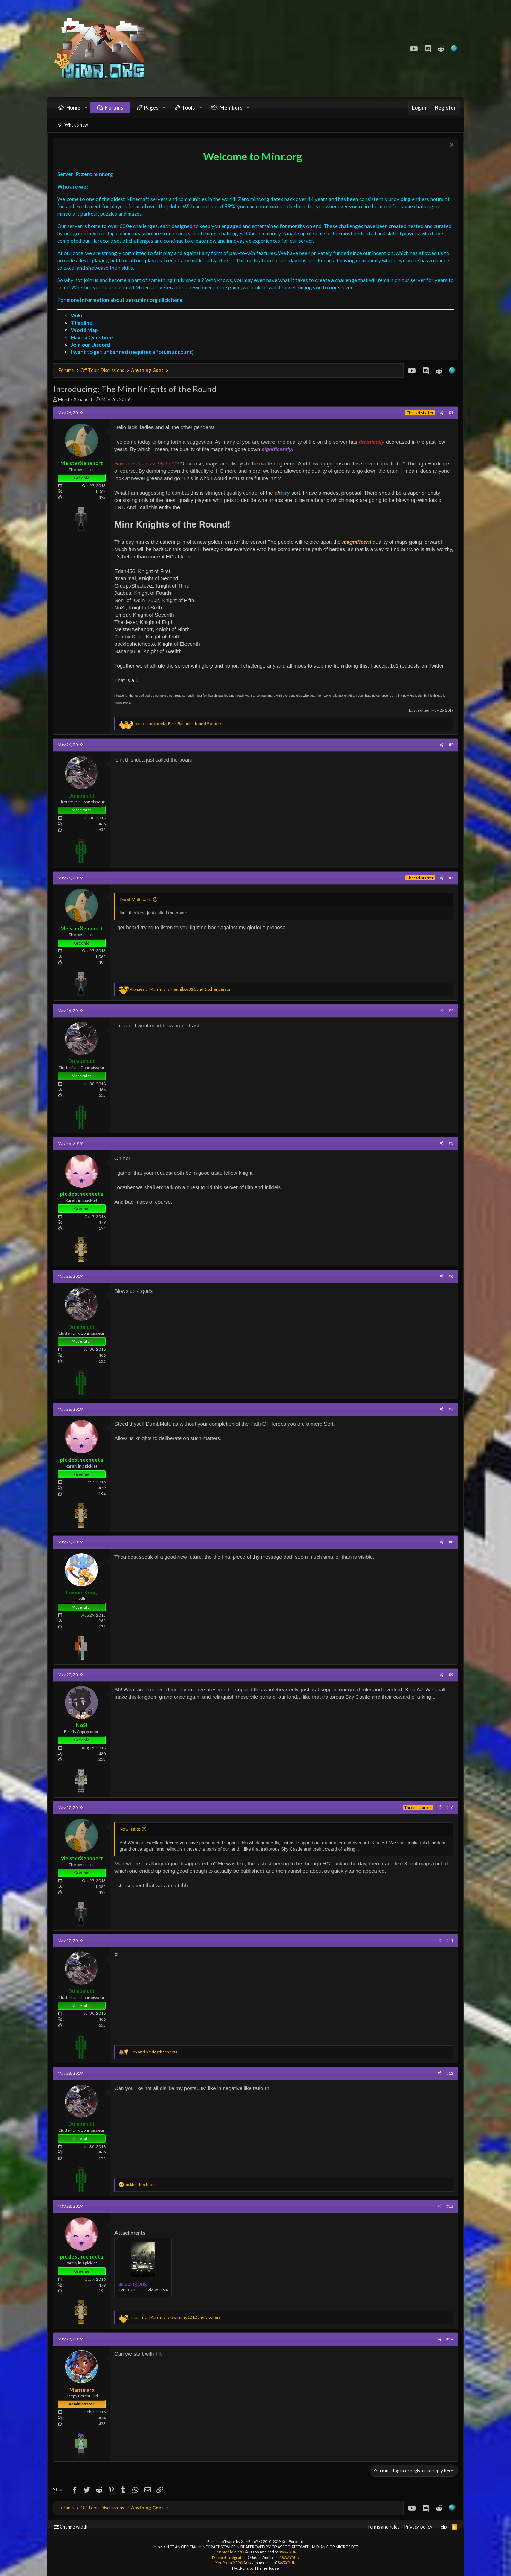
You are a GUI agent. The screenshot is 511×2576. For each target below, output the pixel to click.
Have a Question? (92, 337)
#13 (449, 2206)
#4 (451, 1010)
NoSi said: (130, 1829)
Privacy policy (418, 2527)
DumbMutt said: (135, 899)
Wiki (76, 316)
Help (442, 2527)
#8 (451, 1541)
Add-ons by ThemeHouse (256, 2568)
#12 (449, 2073)
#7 (451, 1409)
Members (230, 107)
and (153, 2052)
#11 (449, 1940)
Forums (114, 107)
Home (73, 107)
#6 (451, 1276)
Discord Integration (229, 2557)
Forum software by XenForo (255, 2541)
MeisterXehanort (75, 399)
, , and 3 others (175, 2317)
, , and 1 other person (181, 989)
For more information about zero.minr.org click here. (120, 300)
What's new (76, 125)
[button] (86, 108)
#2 (451, 745)
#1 (451, 412)
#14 (449, 2339)
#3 (451, 877)
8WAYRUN (288, 2552)
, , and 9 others (178, 723)
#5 (451, 1143)
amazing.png (132, 2284)
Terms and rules (383, 2527)
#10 (449, 1807)
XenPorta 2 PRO (229, 2563)
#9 (451, 1675)
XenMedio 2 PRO (229, 2552)
